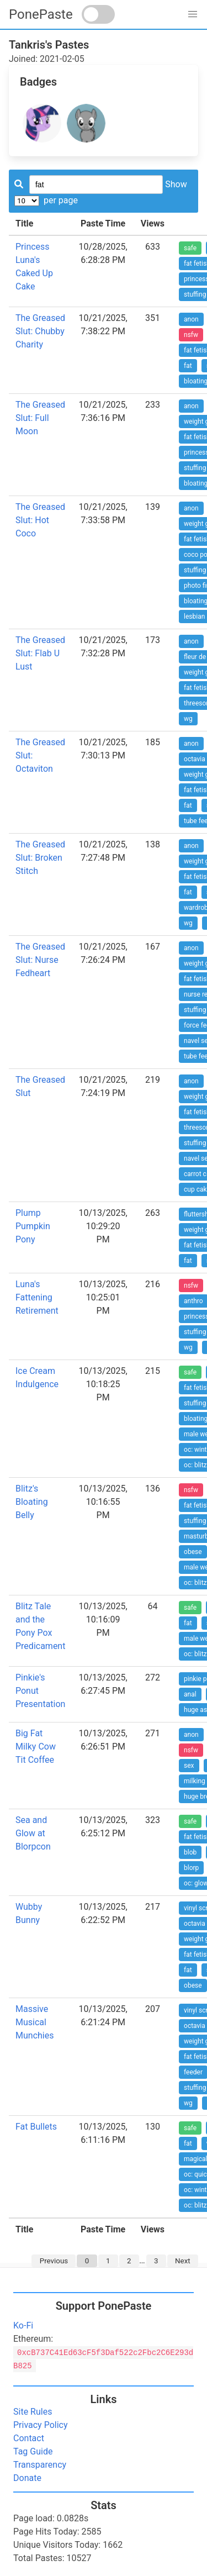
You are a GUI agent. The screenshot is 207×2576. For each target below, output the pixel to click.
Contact (28, 2438)
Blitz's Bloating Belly (31, 1501)
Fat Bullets (36, 2126)
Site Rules (32, 2411)
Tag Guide (32, 2451)
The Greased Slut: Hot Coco (40, 520)
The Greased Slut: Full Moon (40, 417)
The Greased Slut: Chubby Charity (40, 331)
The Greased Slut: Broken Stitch (40, 857)
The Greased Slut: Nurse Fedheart (40, 959)
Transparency (39, 2464)
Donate (27, 2478)
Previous (54, 2261)
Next (182, 2261)
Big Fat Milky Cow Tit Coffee (35, 1746)
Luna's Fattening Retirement (37, 1297)
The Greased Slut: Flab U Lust (40, 653)
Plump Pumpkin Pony (32, 1226)
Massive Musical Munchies (34, 2022)
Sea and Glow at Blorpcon (33, 1833)
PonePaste (41, 14)
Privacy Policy (40, 2425)
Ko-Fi (23, 2325)
